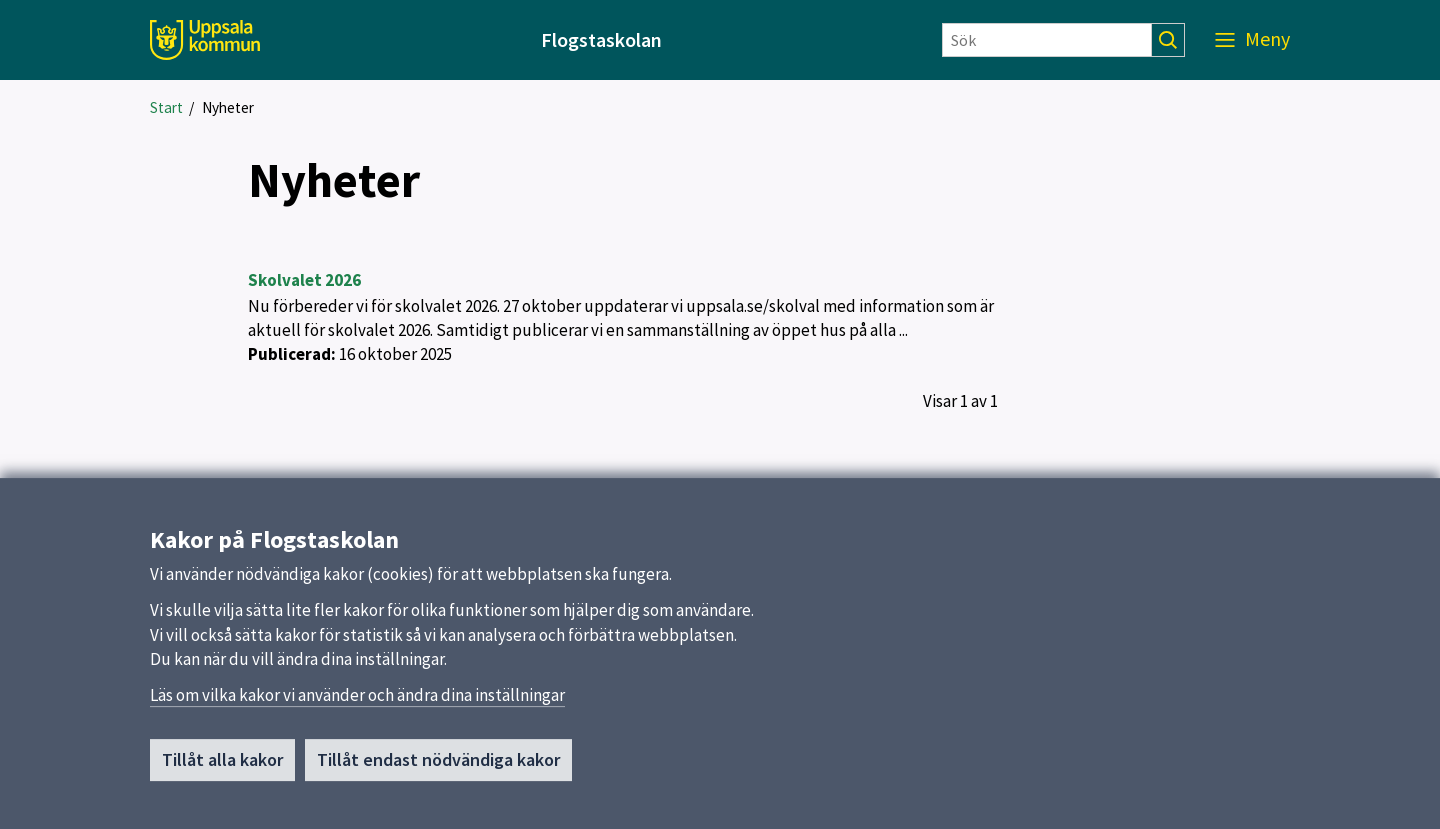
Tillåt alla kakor (222, 766)
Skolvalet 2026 (304, 280)
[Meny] (1252, 40)
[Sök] (1047, 40)
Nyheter (228, 107)
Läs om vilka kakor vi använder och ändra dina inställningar (357, 702)
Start (166, 107)
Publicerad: (292, 354)
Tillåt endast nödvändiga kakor (438, 766)
